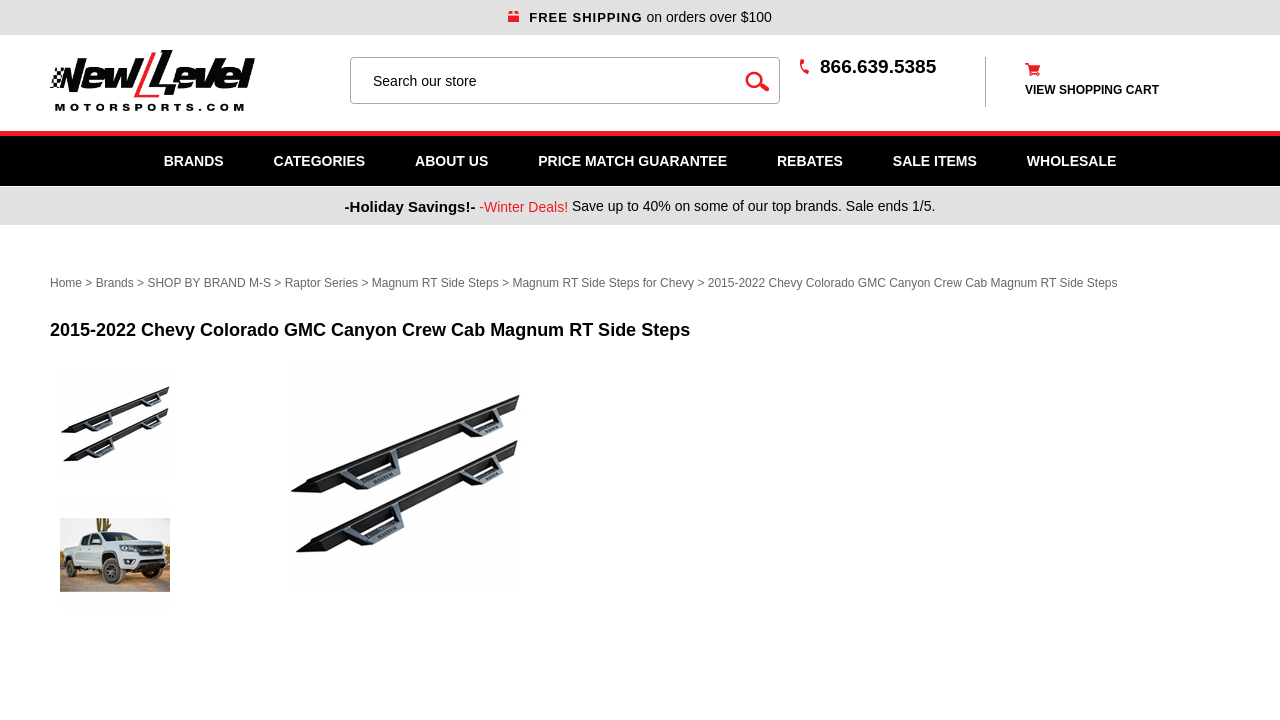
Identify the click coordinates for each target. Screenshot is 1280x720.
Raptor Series (321, 283)
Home (66, 283)
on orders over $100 (640, 17)
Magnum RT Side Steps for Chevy (603, 283)
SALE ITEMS (935, 161)
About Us (451, 161)
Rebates (810, 161)
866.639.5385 (878, 66)
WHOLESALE (1071, 161)
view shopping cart (1092, 90)
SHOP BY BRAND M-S (209, 283)
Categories (320, 161)
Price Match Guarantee (632, 161)
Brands (194, 161)
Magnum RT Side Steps (435, 283)
